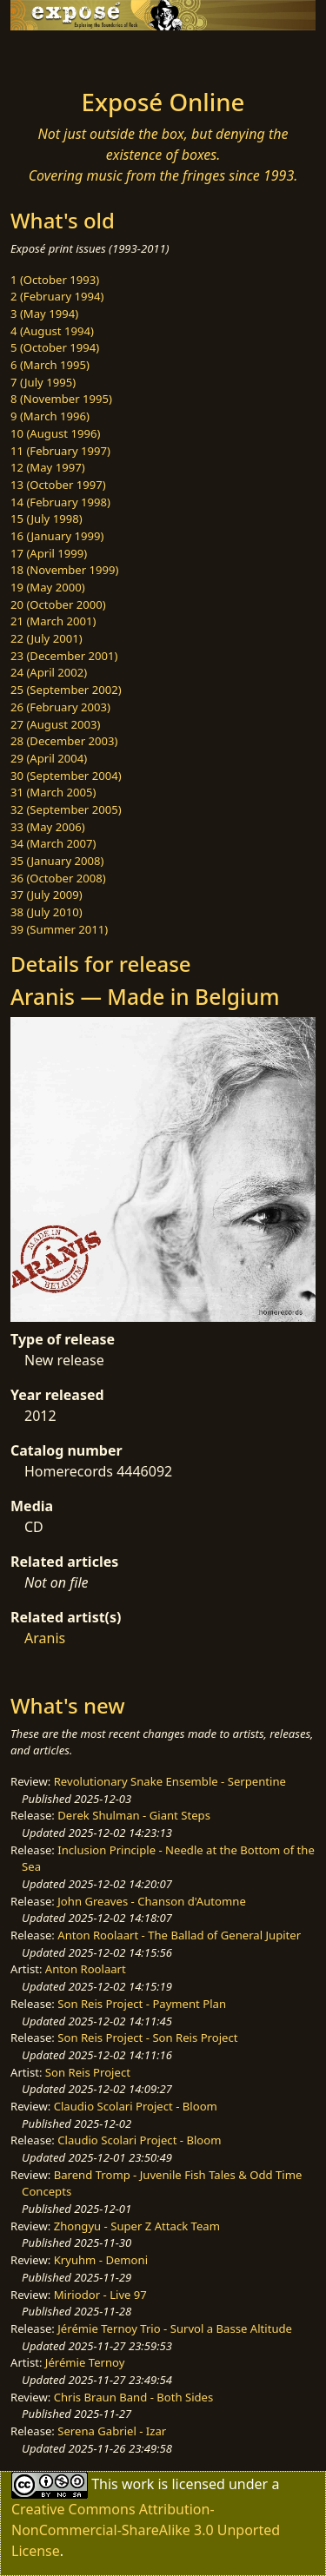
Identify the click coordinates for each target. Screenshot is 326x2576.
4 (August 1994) (52, 331)
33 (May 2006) (47, 827)
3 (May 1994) (44, 313)
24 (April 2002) (48, 672)
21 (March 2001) (53, 621)
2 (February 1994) (56, 296)
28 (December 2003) (63, 741)
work (138, 2483)
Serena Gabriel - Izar (111, 2431)
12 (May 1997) (47, 467)
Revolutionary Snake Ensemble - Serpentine (170, 1781)
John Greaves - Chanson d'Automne (151, 1901)
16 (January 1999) (56, 536)
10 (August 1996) (55, 433)
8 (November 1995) (61, 398)
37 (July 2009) (46, 894)
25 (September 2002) (66, 689)
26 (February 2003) (60, 707)
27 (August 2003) (55, 724)
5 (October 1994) (54, 347)
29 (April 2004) (48, 758)
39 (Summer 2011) (59, 929)
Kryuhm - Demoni (101, 2260)
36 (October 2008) (58, 878)
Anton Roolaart (85, 1969)
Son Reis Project (87, 2072)
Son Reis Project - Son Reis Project (147, 2037)
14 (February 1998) (60, 502)
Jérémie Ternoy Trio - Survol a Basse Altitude (174, 2328)
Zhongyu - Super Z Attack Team (137, 2226)
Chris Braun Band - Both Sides (134, 2397)
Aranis (44, 1638)
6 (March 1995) (50, 365)
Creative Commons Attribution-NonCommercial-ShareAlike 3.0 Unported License (145, 2530)
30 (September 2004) (66, 775)
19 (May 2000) (47, 587)
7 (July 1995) (43, 382)
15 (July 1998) (46, 518)
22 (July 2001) (46, 638)
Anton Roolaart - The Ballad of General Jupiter (179, 1935)
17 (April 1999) (48, 553)
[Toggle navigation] (55, 54)
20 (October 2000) (58, 604)
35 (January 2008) (56, 861)
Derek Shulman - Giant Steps (133, 1815)
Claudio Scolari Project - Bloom (135, 2106)
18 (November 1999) (64, 570)
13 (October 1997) (58, 484)
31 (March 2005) (53, 792)
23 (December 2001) (63, 656)
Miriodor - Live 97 (100, 2294)
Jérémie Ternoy (85, 2362)
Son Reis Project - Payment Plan (141, 2003)
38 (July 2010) (46, 912)
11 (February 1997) (60, 451)
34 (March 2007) (53, 843)
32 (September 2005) (66, 809)
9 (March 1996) (50, 416)
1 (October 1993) (54, 279)
